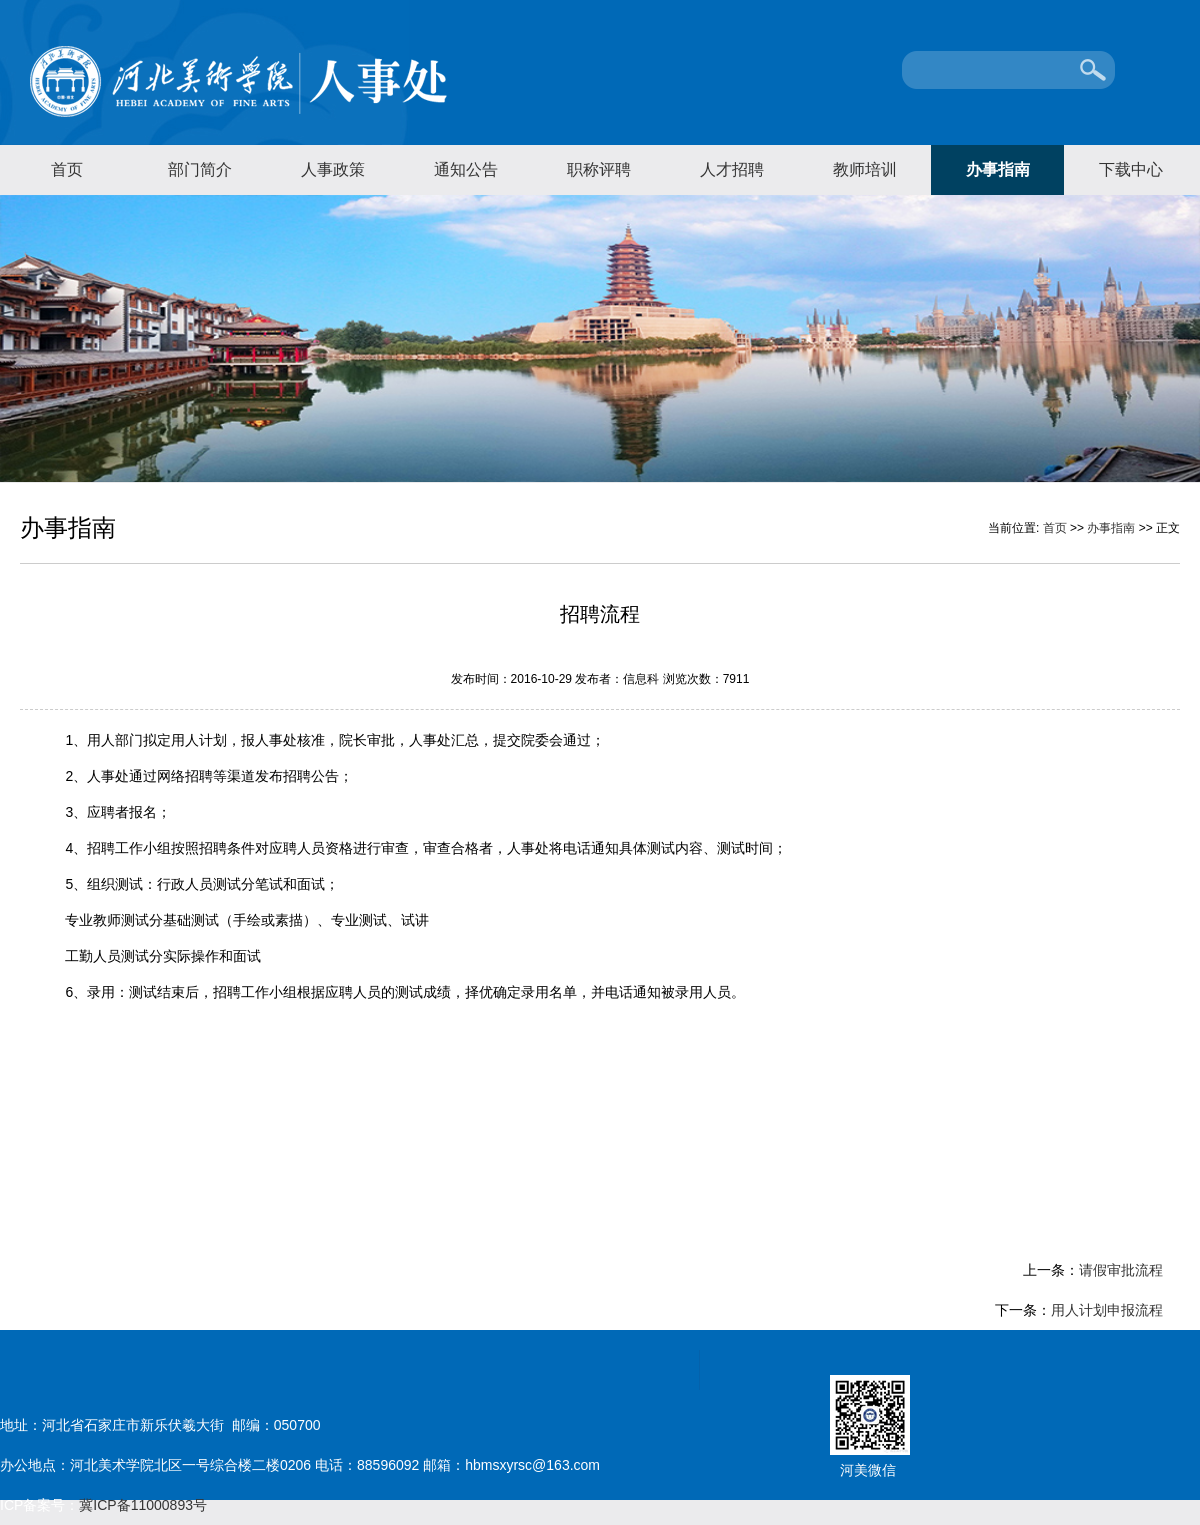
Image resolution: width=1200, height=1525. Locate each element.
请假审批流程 (1121, 1270)
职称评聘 (599, 169)
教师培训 (865, 169)
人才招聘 (732, 169)
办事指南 (998, 169)
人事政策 (333, 169)
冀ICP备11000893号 (143, 1505)
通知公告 (466, 169)
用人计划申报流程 (1107, 1310)
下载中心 (1131, 169)
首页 (67, 169)
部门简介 (200, 169)
